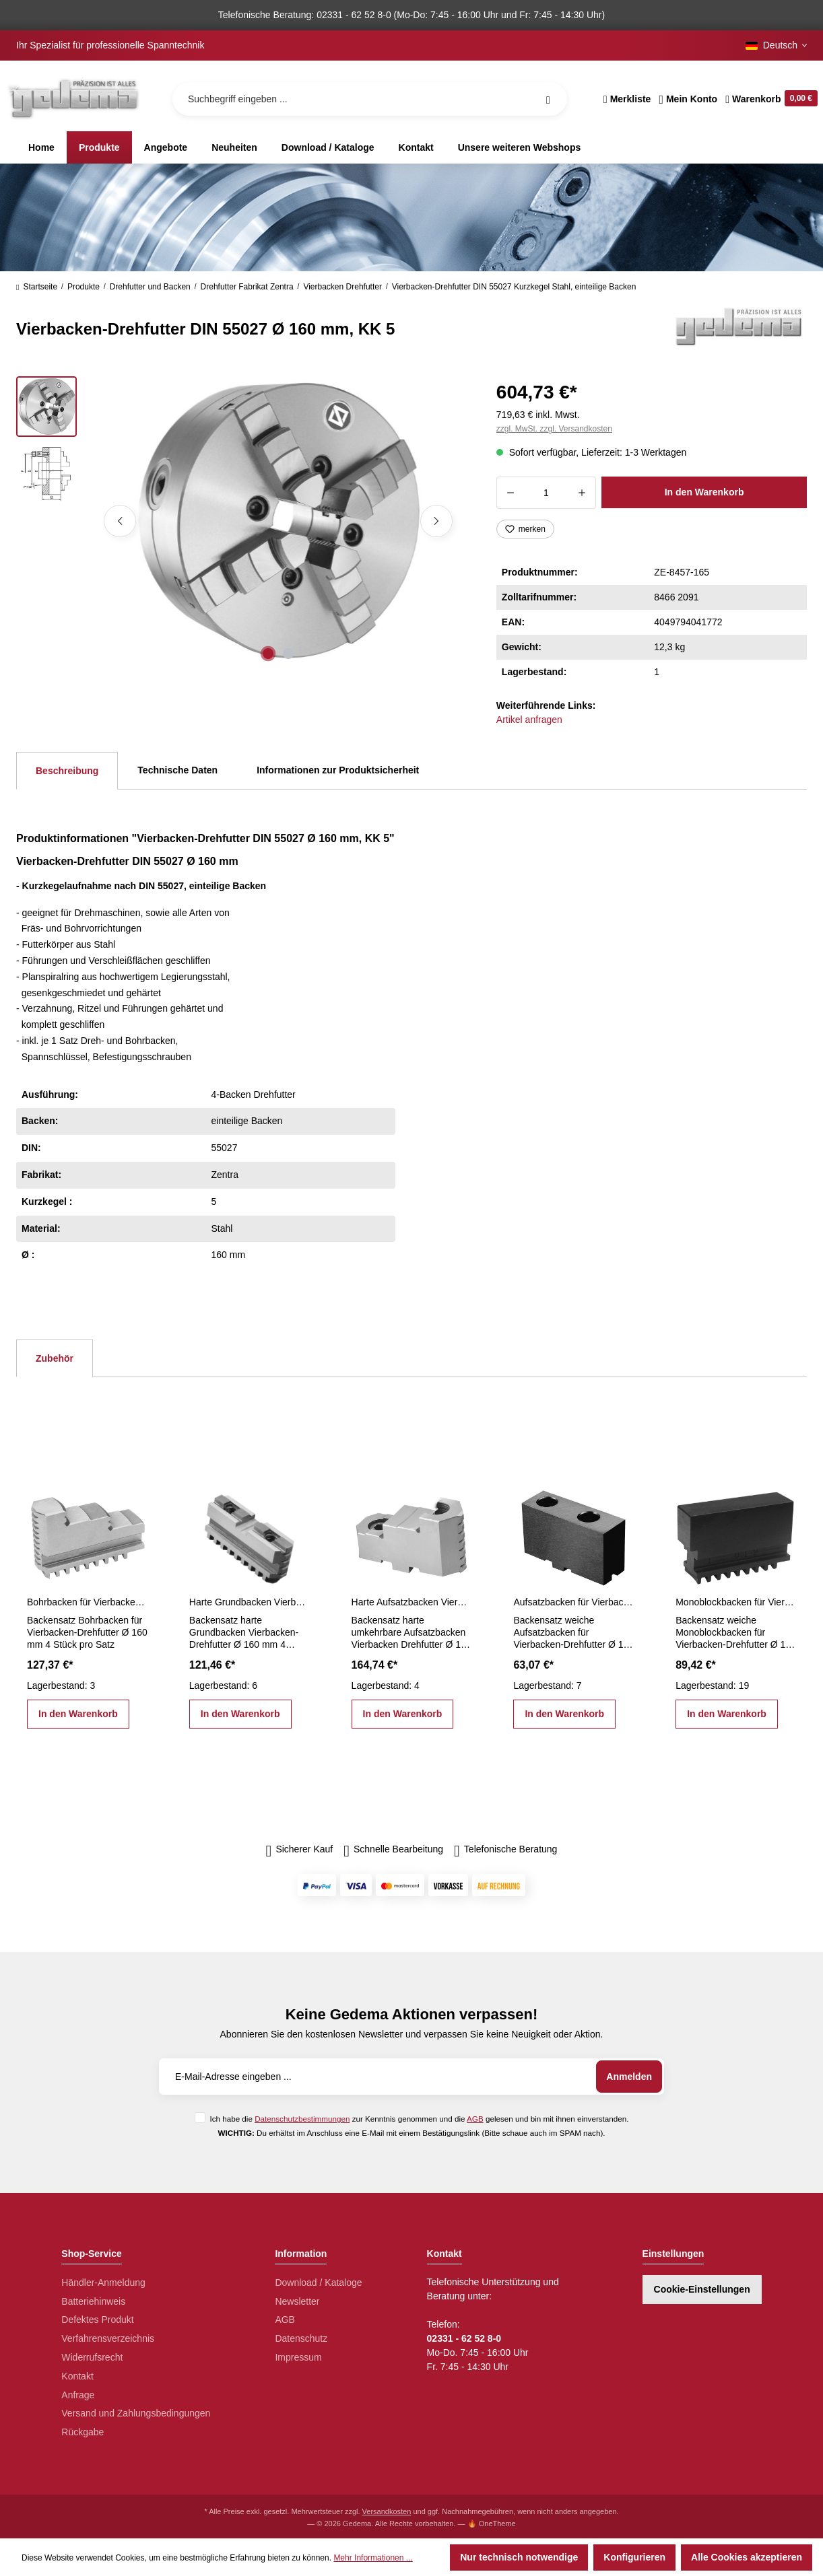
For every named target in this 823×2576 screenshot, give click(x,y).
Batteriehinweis (93, 2301)
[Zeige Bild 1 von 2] (268, 653)
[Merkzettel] (627, 98)
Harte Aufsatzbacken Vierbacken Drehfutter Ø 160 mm (412, 1602)
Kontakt (77, 2376)
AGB (475, 2118)
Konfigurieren (634, 2557)
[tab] (67, 771)
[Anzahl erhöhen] (582, 493)
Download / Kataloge (318, 2282)
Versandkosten (387, 2511)
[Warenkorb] (769, 98)
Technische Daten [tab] (177, 770)
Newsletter (297, 2301)
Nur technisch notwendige (519, 2557)
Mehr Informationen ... (372, 2558)
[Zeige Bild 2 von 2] (288, 653)
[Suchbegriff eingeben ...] (369, 99)
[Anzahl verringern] (510, 493)
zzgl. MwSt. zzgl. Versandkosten (554, 428)
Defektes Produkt (97, 2319)
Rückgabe (82, 2432)
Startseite (36, 286)
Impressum (298, 2357)
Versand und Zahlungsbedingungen (135, 2413)
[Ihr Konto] (688, 98)
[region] (240, 521)
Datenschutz (301, 2338)
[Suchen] (548, 99)
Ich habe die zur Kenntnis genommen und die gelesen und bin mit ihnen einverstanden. (418, 2118)
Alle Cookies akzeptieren (746, 2557)
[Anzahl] (546, 493)
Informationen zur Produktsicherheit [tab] (338, 770)
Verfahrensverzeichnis (107, 2338)
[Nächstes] (436, 521)
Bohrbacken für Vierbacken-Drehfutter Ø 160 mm (87, 1602)
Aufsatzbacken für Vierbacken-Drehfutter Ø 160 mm (573, 1602)
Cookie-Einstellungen (702, 2289)
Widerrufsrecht (92, 2357)
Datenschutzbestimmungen (302, 2118)
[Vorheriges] (120, 521)
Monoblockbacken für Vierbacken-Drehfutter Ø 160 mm (736, 1602)
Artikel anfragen (529, 719)
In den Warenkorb (704, 492)
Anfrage (77, 2395)
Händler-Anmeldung (103, 2282)
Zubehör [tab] (54, 1358)
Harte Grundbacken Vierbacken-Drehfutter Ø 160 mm (249, 1602)
